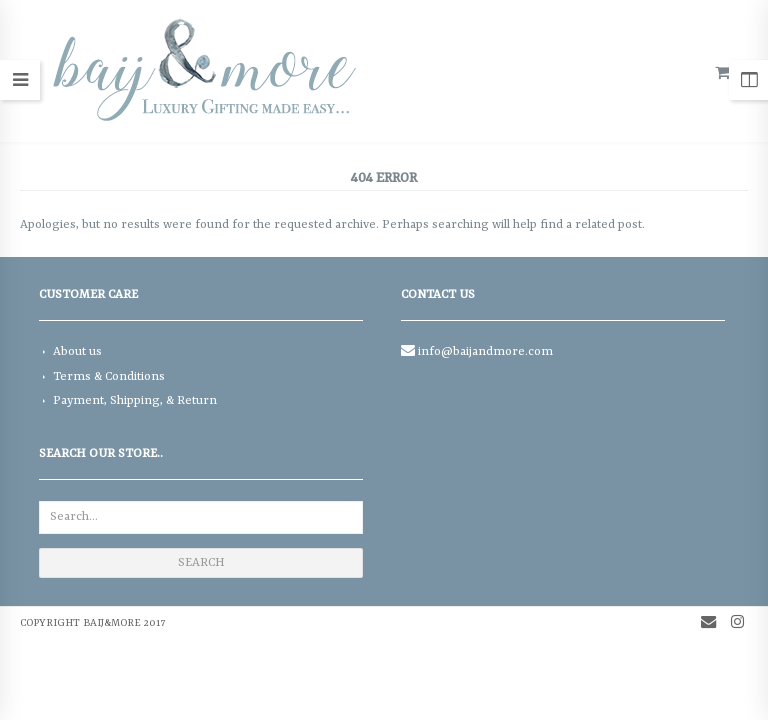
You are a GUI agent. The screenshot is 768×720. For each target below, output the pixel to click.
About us (77, 352)
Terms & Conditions (109, 377)
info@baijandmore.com (485, 352)
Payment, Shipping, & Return (135, 401)
